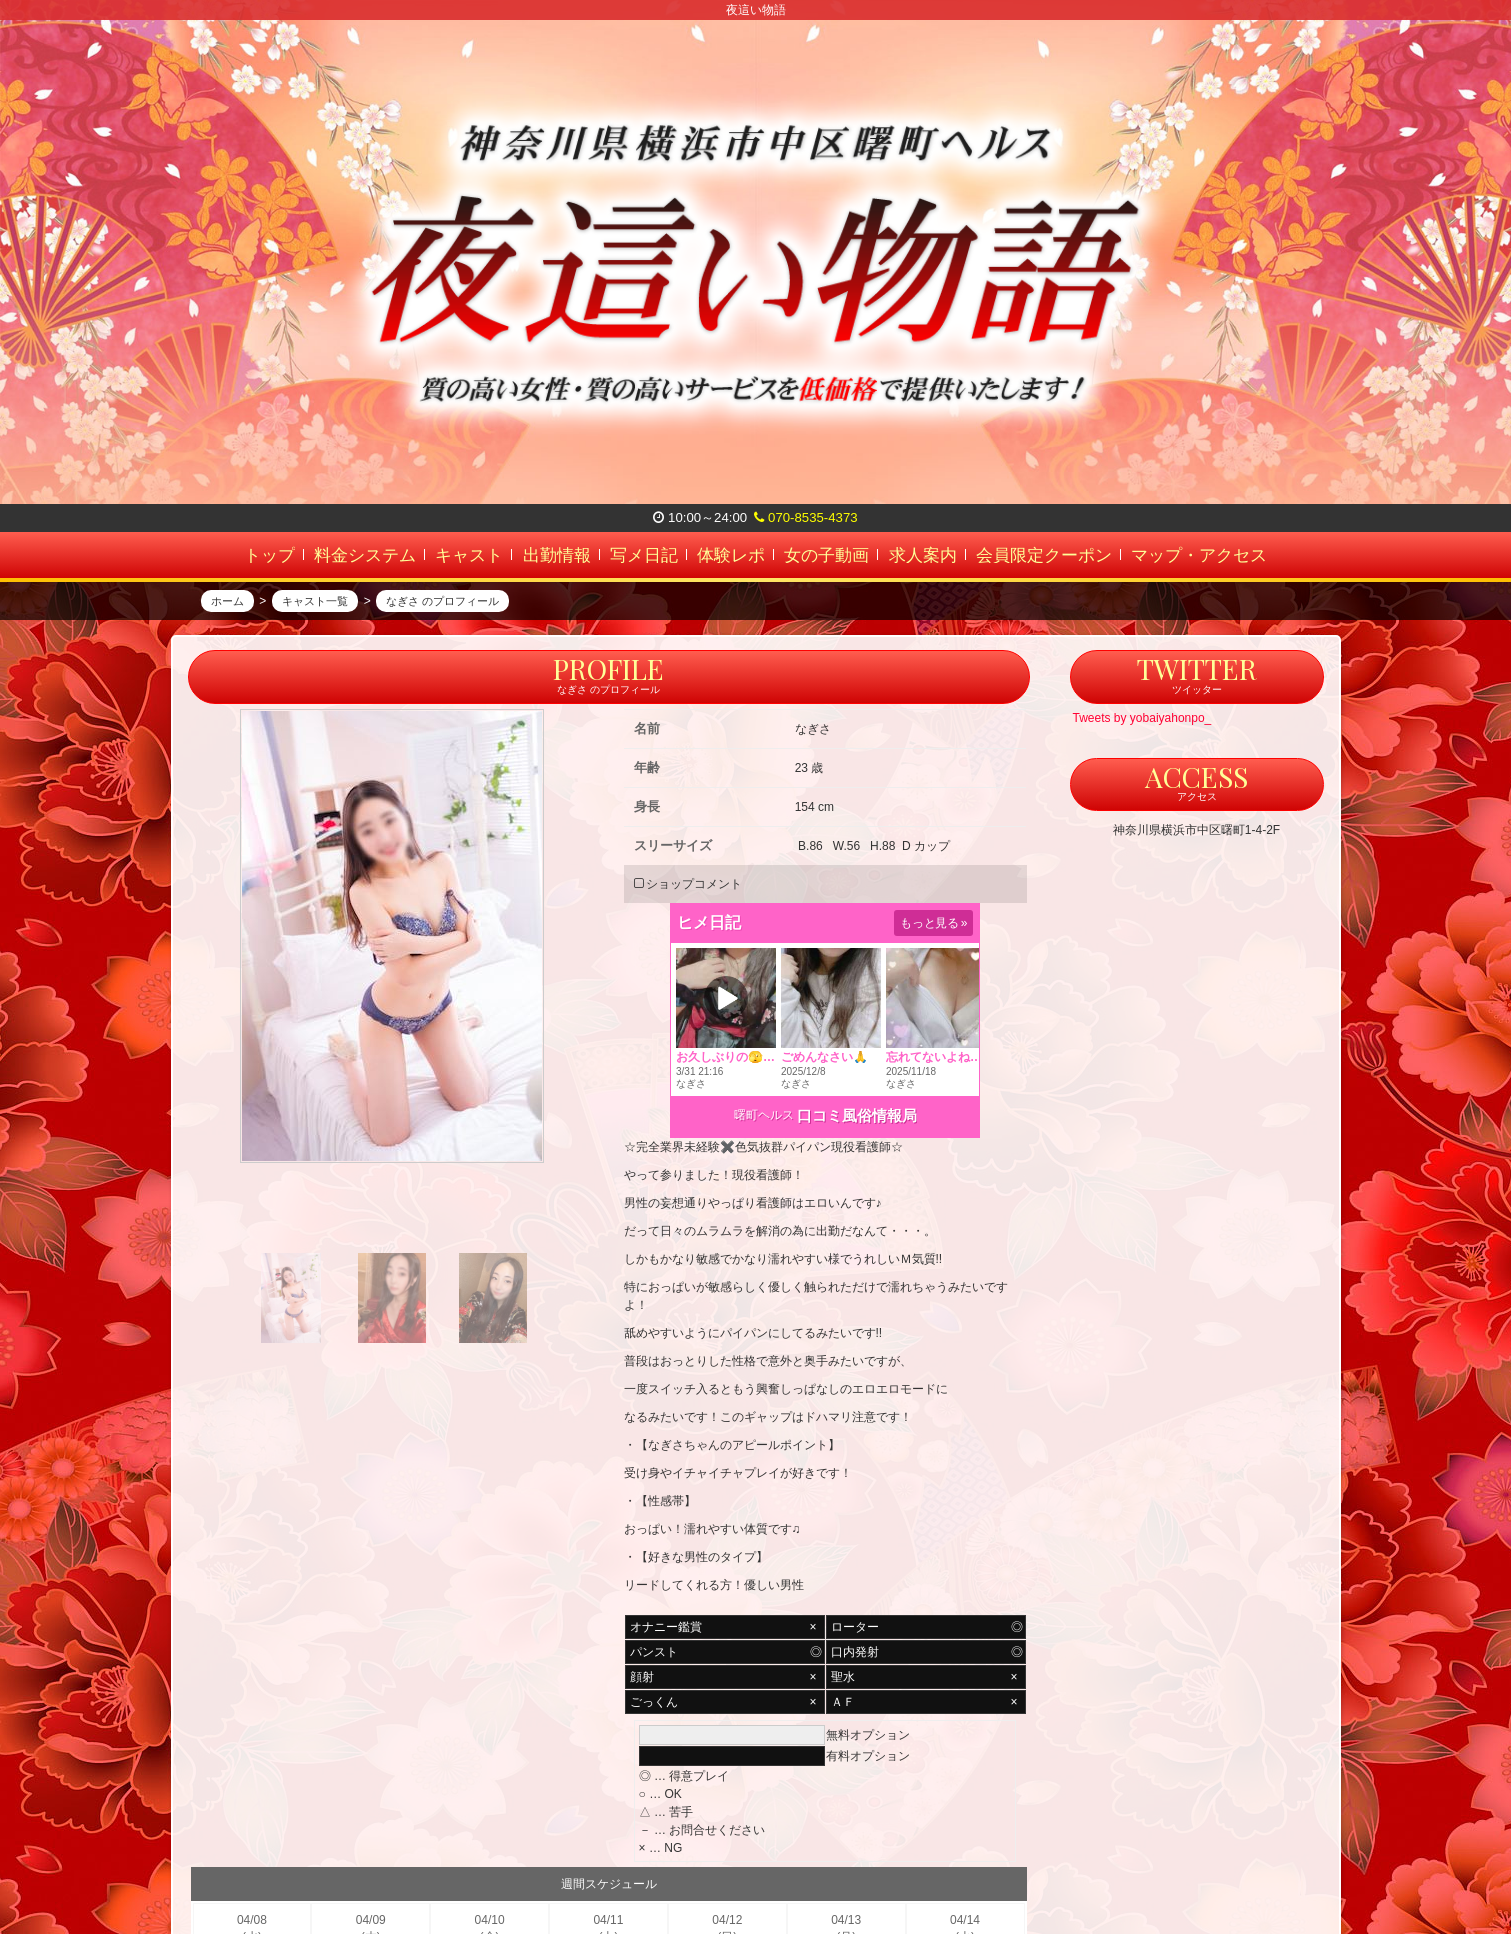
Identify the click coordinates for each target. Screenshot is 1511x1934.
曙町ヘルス (764, 1157)
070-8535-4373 (805, 517)
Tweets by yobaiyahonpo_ (1142, 760)
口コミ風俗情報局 (857, 1157)
